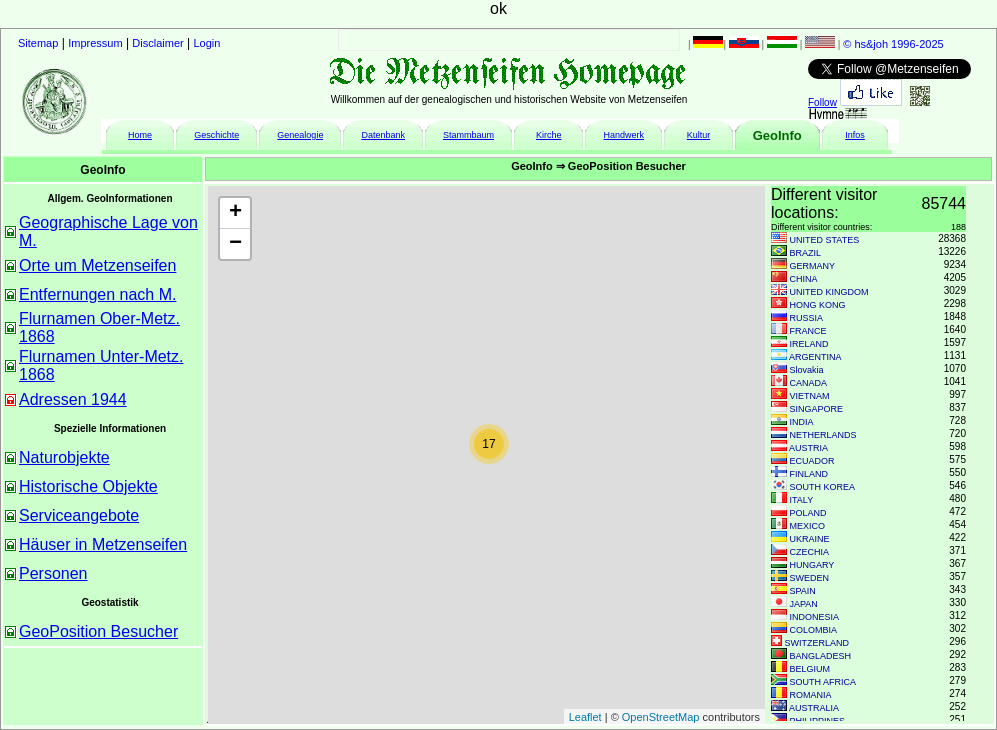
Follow (822, 102)
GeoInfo (777, 135)
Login (207, 43)
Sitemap (38, 43)
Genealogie (300, 135)
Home (140, 135)
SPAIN (803, 591)
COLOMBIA (814, 630)
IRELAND (809, 344)
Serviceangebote (79, 515)
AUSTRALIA (814, 708)
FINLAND (809, 474)
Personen (53, 573)
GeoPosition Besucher (98, 631)
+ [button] (235, 213)
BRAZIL (806, 253)
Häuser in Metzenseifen (103, 544)
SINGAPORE (817, 409)
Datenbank (383, 135)
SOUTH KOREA (823, 487)
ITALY (802, 500)
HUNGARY (812, 565)
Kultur (699, 135)
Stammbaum (468, 135)
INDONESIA (815, 617)
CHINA (804, 279)
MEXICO (808, 526)
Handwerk (624, 135)
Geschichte (216, 135)
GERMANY (813, 266)
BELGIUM (810, 669)
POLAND (808, 513)
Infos (855, 135)
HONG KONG (818, 305)
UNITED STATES (825, 240)
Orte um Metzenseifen (97, 265)
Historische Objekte (88, 486)
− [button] (235, 244)
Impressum (95, 43)
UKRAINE (810, 539)
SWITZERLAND (817, 643)
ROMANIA (811, 695)
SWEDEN (810, 578)
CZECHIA (810, 552)
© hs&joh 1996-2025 (893, 44)
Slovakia (807, 370)
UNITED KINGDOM (829, 292)
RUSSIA (807, 318)
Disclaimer (157, 43)
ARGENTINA (815, 357)
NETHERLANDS (823, 435)
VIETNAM (810, 396)
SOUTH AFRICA (823, 682)
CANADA (809, 383)
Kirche (549, 135)
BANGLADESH (821, 656)
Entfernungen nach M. (97, 294)
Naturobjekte (64, 457)
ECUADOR (812, 461)
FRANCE (808, 331)
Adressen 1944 (73, 399)
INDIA (802, 422)
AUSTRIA (808, 448)
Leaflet (585, 717)
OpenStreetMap (661, 717)
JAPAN (804, 604)
